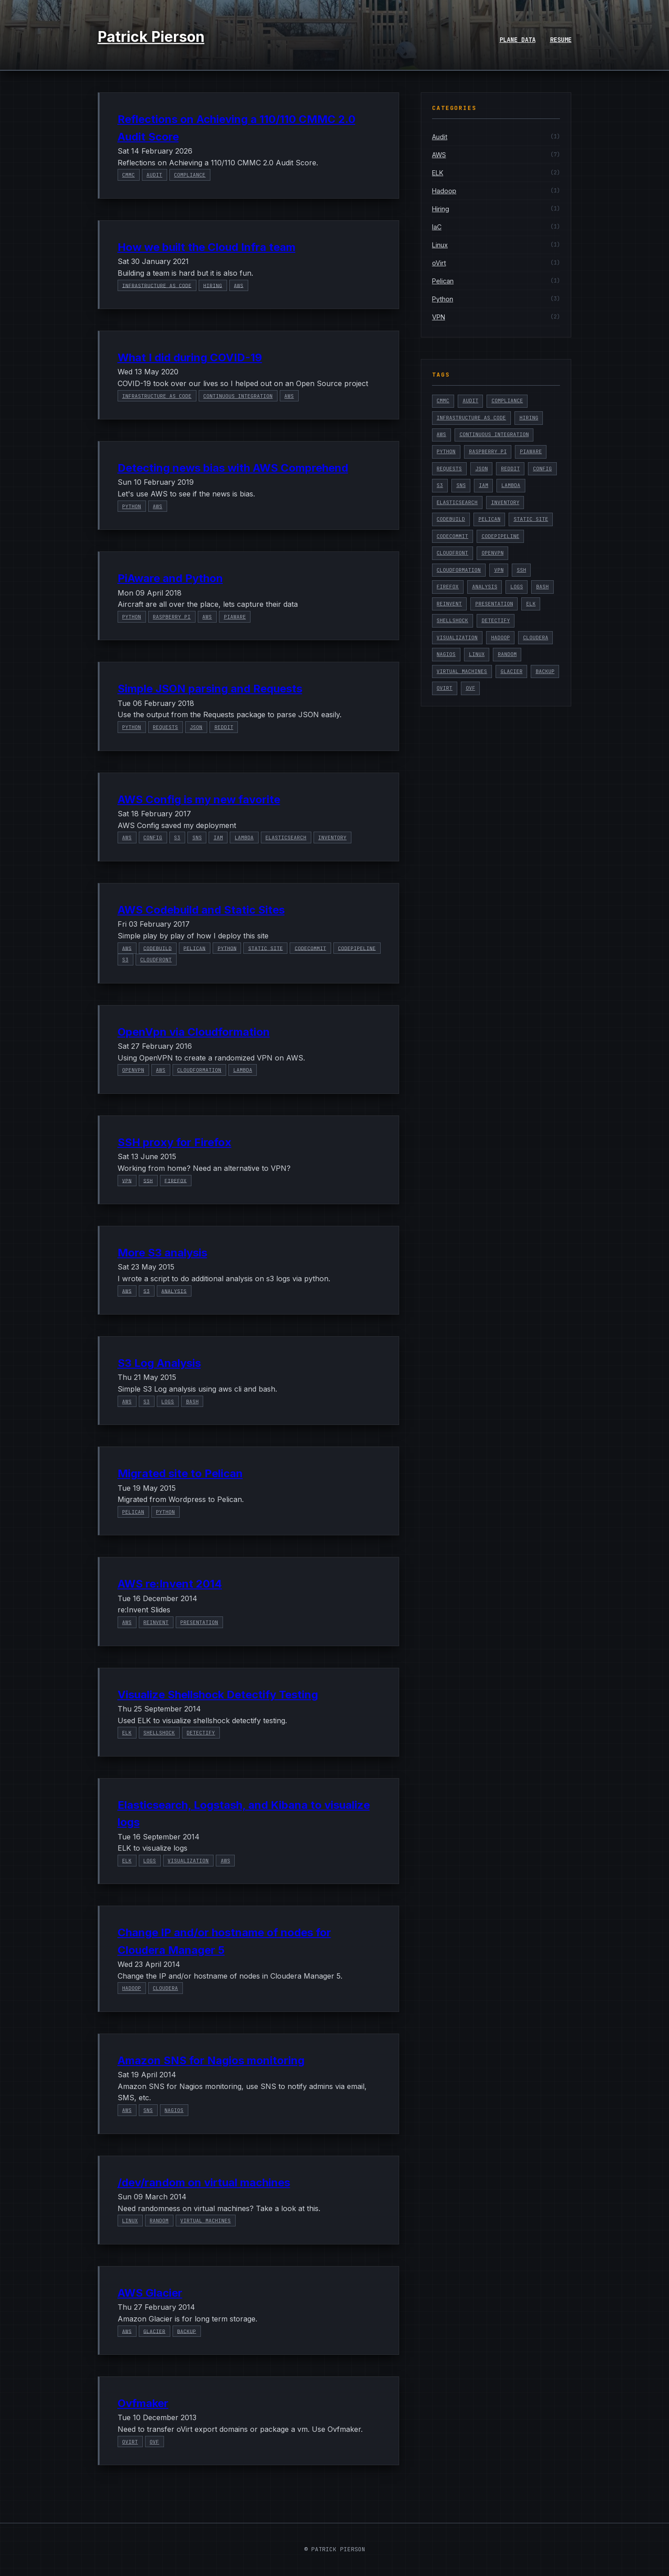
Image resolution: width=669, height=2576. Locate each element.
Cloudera (165, 1988)
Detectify (201, 1732)
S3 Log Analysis (159, 1363)
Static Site (265, 948)
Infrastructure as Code (156, 285)
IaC (436, 227)
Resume (561, 40)
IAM (218, 837)
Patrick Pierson (151, 37)
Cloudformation (199, 1070)
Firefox (175, 1180)
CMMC (128, 175)
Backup (186, 2331)
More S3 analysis (162, 1252)
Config (152, 837)
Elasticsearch (285, 837)
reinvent (155, 1622)
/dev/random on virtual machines (204, 2182)
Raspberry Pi (172, 617)
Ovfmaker (143, 2403)
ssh (148, 1180)
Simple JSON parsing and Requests (210, 688)
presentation (199, 1622)
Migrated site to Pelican (180, 1473)
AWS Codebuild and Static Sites (201, 909)
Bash (192, 1401)
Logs (167, 1401)
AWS (238, 285)
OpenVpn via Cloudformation (194, 1031)
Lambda (244, 837)
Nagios (173, 2110)
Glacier (154, 2331)
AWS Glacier (150, 2292)
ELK (127, 1732)
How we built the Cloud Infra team (207, 247)
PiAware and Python (170, 578)
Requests (165, 727)
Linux (130, 2220)
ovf (154, 2442)
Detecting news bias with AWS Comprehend (233, 467)
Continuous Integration (238, 396)
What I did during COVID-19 (190, 357)
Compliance (189, 175)
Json (196, 727)
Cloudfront (156, 959)
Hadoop (131, 1988)
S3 (177, 837)
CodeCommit (310, 948)
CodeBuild (157, 948)
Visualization (188, 1860)
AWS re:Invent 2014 (170, 1583)
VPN (127, 1180)
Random (159, 2220)
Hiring (212, 285)
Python (131, 506)
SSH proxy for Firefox (175, 1142)
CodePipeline (357, 948)
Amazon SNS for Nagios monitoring (211, 2060)
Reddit (223, 727)
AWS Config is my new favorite (199, 799)
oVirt (130, 2442)
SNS (197, 837)
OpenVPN (133, 1070)
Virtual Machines (205, 2220)
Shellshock (159, 1732)
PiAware (235, 617)
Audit (154, 175)
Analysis (174, 1291)
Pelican (194, 948)
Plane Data (518, 40)
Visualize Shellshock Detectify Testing (218, 1694)
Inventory (332, 837)
